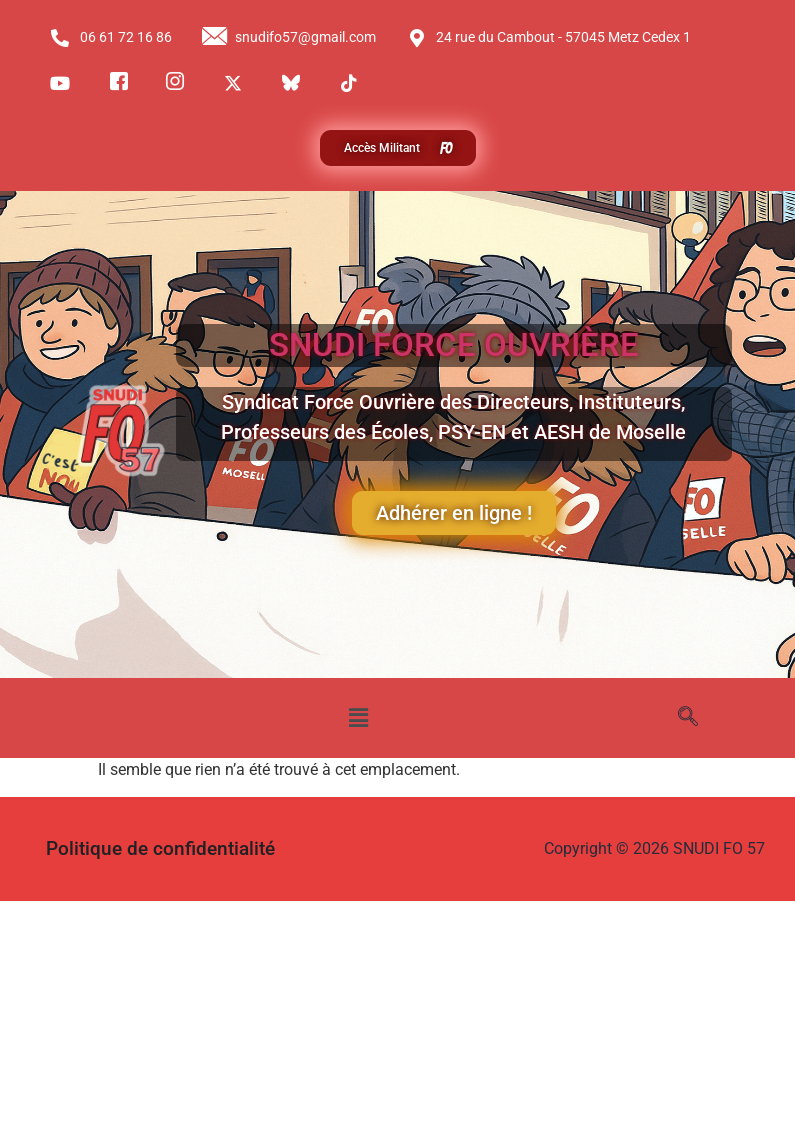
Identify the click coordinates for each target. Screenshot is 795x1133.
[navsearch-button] (688, 718)
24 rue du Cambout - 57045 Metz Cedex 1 (549, 38)
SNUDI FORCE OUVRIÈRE (454, 344)
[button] (358, 718)
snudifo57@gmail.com (289, 37)
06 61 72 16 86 (110, 38)
